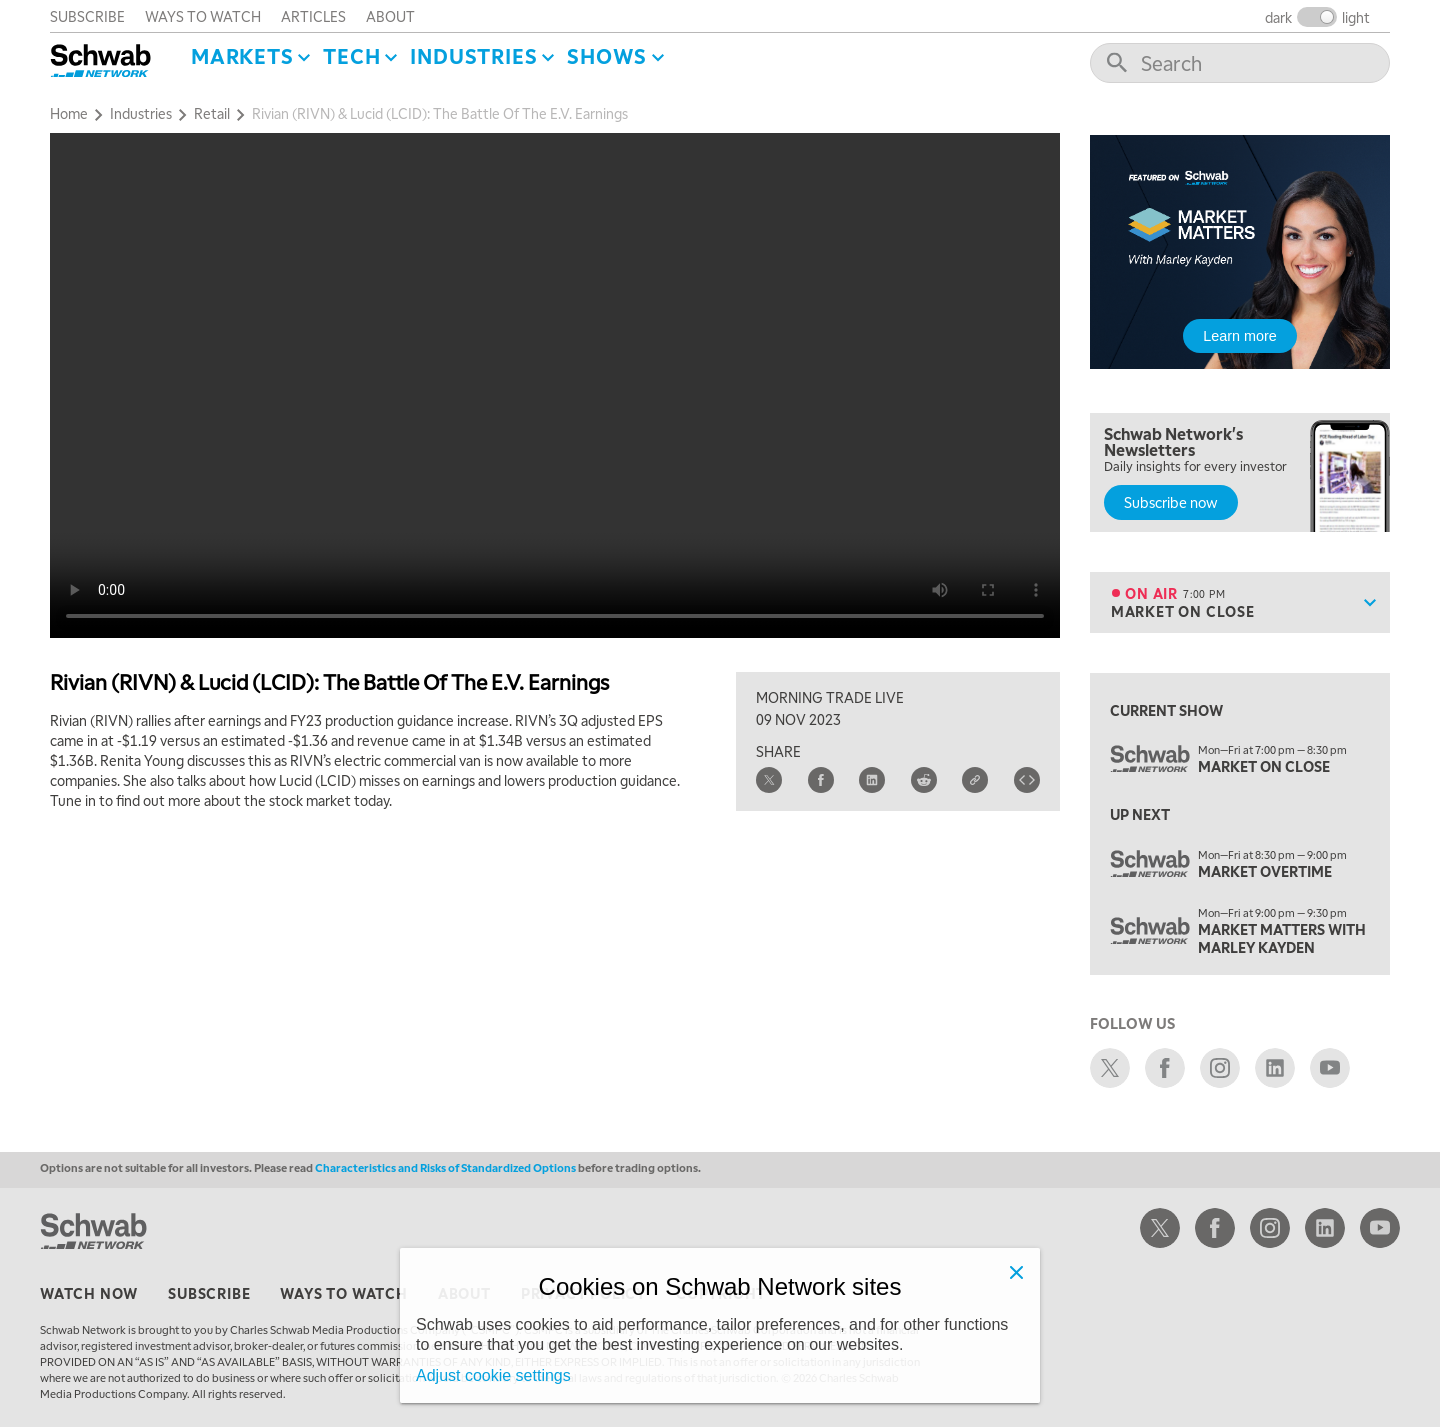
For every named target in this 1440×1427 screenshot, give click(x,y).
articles (313, 16)
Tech (351, 56)
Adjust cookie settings (493, 1375)
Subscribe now (1171, 502)
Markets (242, 56)
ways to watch (203, 16)
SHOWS (607, 56)
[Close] (1016, 1272)
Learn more (1240, 336)
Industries (473, 56)
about (390, 16)
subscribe (87, 16)
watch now (89, 1293)
